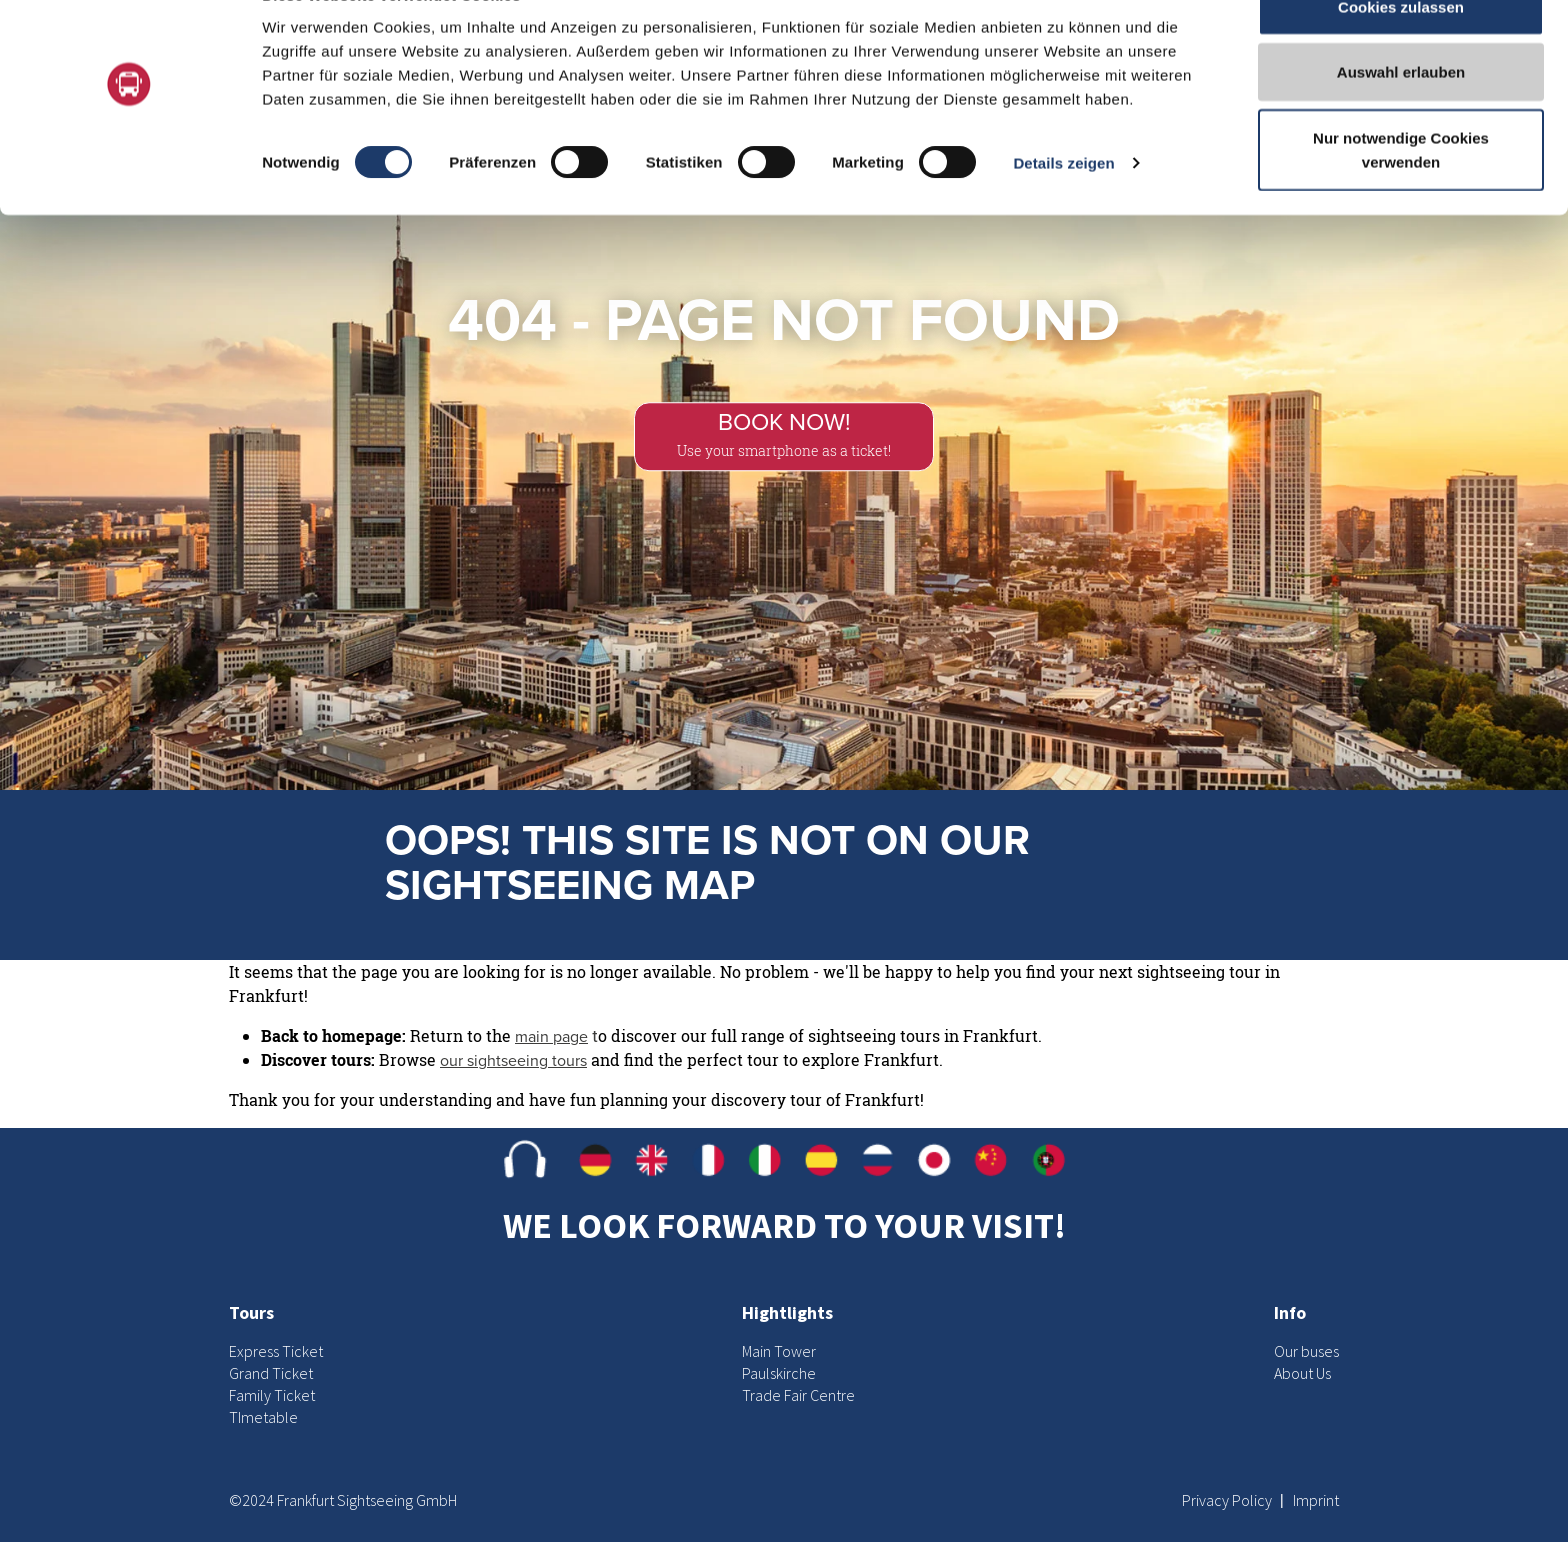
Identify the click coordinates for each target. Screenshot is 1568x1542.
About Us (1302, 1373)
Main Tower (779, 1351)
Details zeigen (1063, 209)
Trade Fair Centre (798, 1395)
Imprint (1316, 1500)
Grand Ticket (271, 1373)
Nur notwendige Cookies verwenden (1401, 195)
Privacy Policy (1228, 1500)
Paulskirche (779, 1373)
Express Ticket (276, 1351)
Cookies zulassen (1401, 52)
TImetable (263, 1417)
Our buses (1306, 1351)
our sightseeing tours (513, 1061)
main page (551, 1037)
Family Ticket (272, 1395)
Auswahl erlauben (1401, 118)
